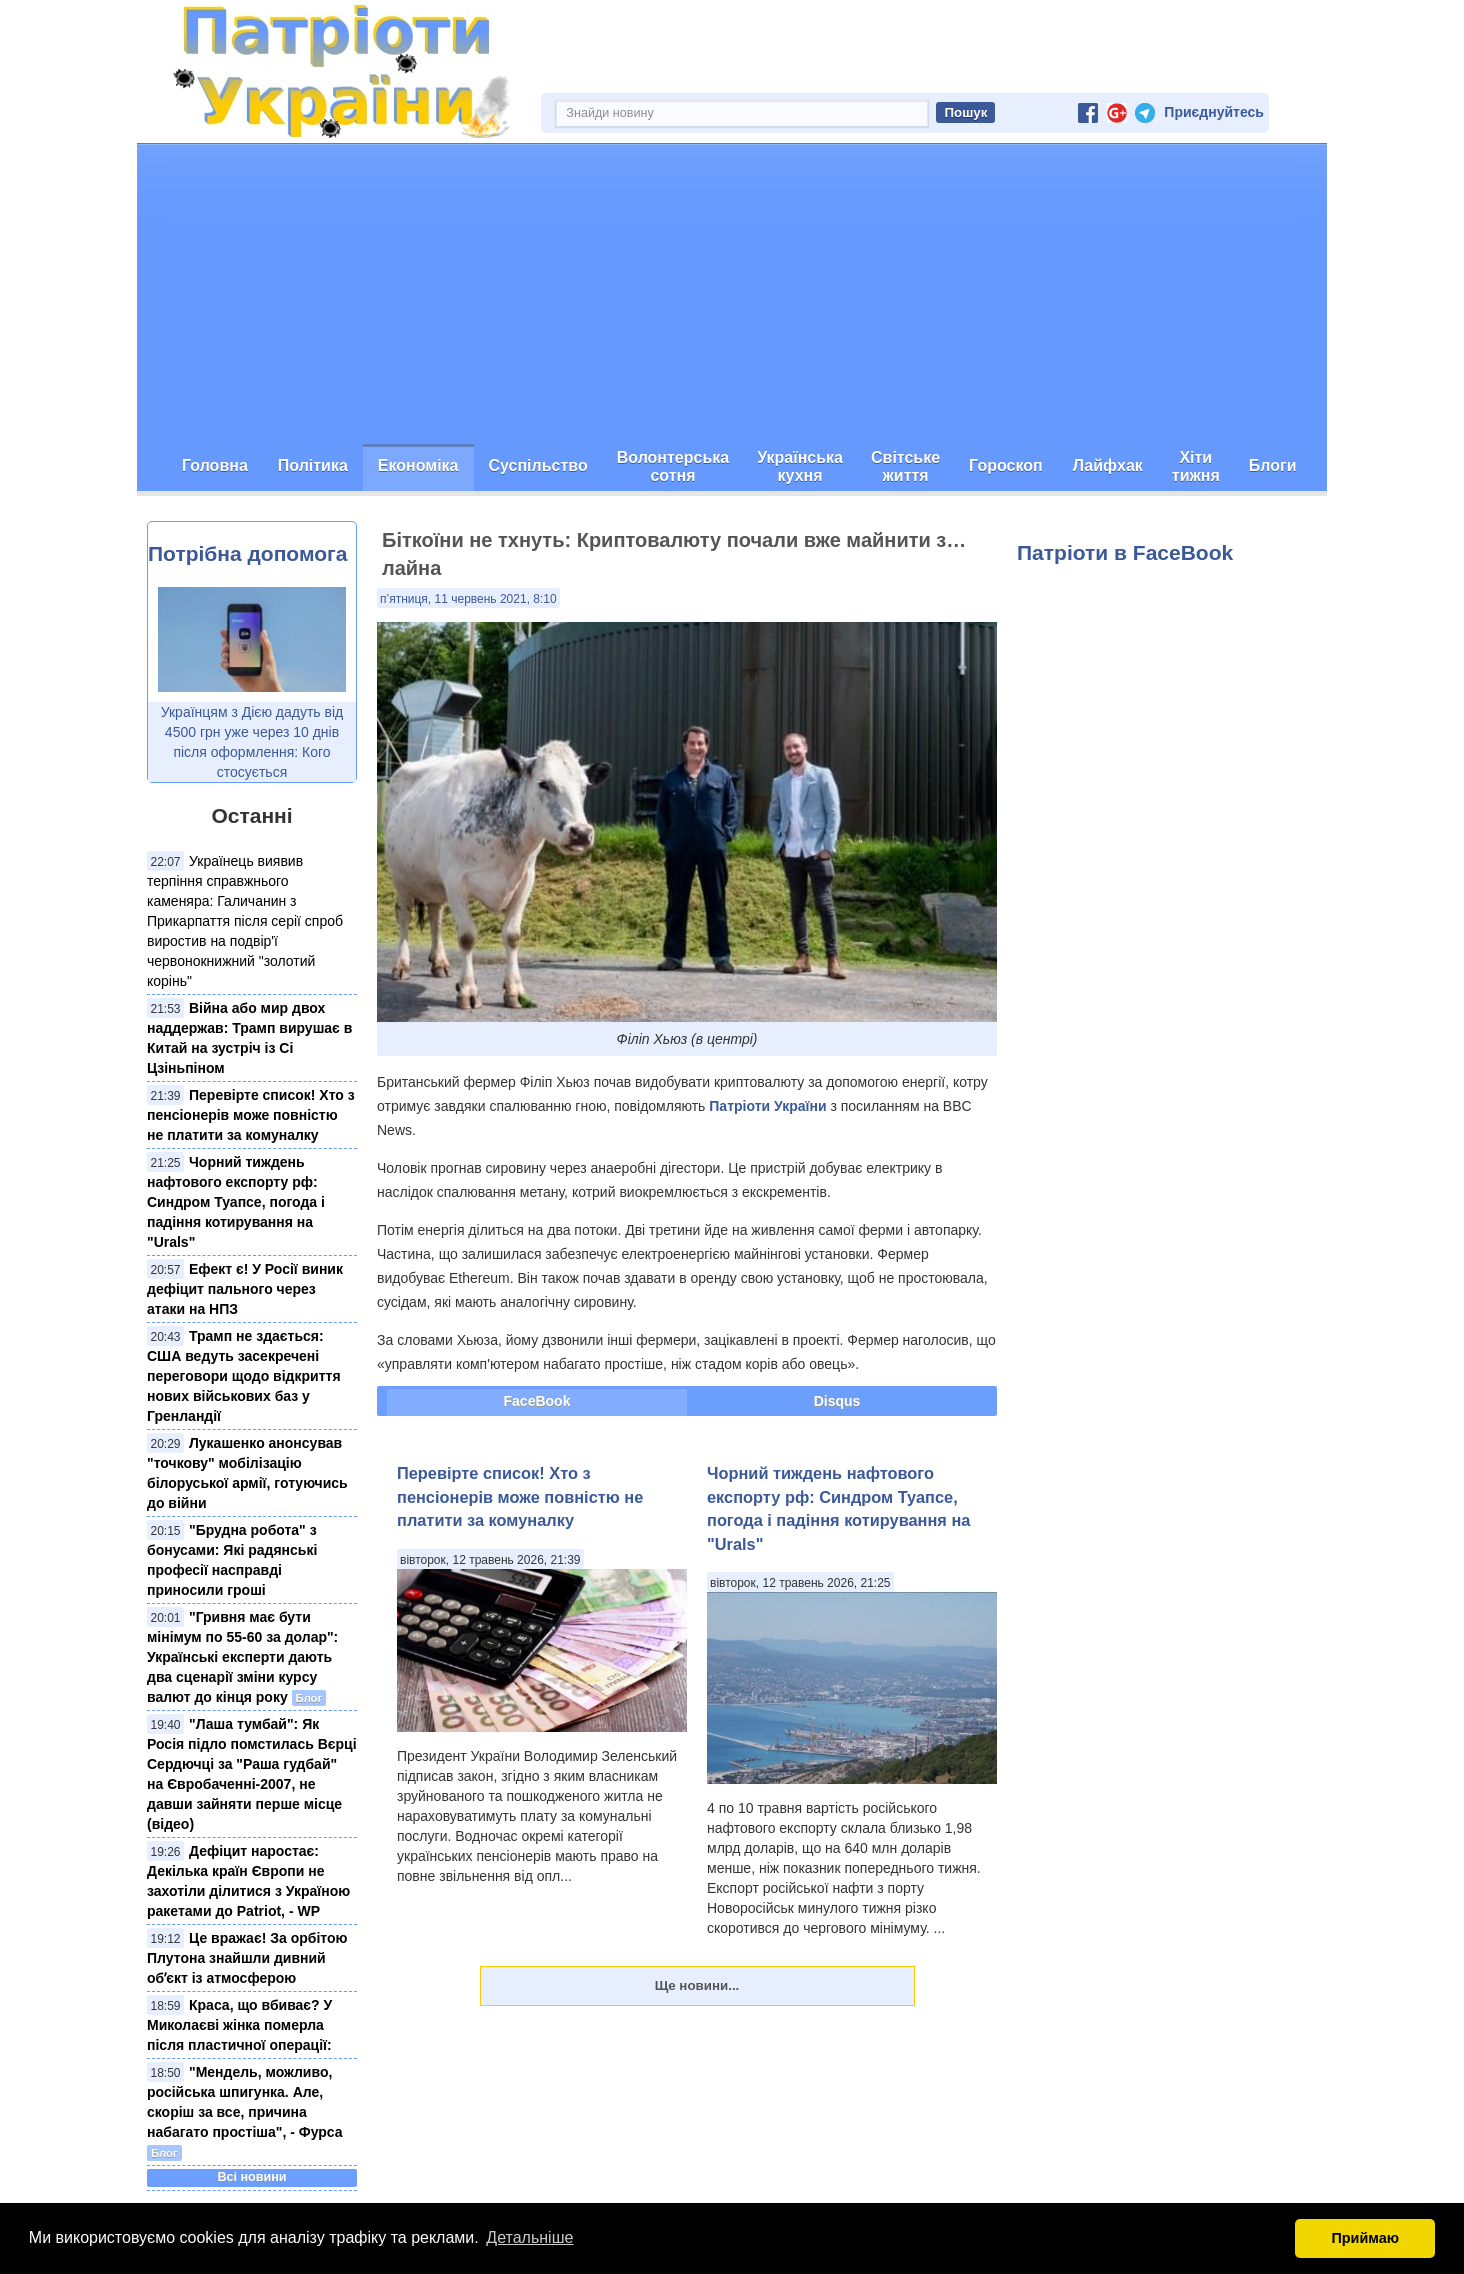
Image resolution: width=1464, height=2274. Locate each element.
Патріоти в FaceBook (1125, 552)
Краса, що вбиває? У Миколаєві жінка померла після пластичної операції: (239, 2025)
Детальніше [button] (529, 2237)
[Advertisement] (732, 294)
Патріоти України (767, 1106)
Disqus (837, 1401)
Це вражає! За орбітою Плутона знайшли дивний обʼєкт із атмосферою (247, 1958)
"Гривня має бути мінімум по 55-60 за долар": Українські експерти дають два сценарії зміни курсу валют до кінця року (242, 1657)
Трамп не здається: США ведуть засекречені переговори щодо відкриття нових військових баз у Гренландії (244, 1376)
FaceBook (537, 1401)
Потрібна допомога (247, 553)
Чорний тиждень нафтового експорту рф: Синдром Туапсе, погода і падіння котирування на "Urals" (236, 1202)
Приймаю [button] (1365, 2238)
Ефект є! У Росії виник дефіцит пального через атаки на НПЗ (245, 1289)
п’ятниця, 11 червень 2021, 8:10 (468, 599)
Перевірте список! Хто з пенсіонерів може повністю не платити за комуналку (251, 1115)
